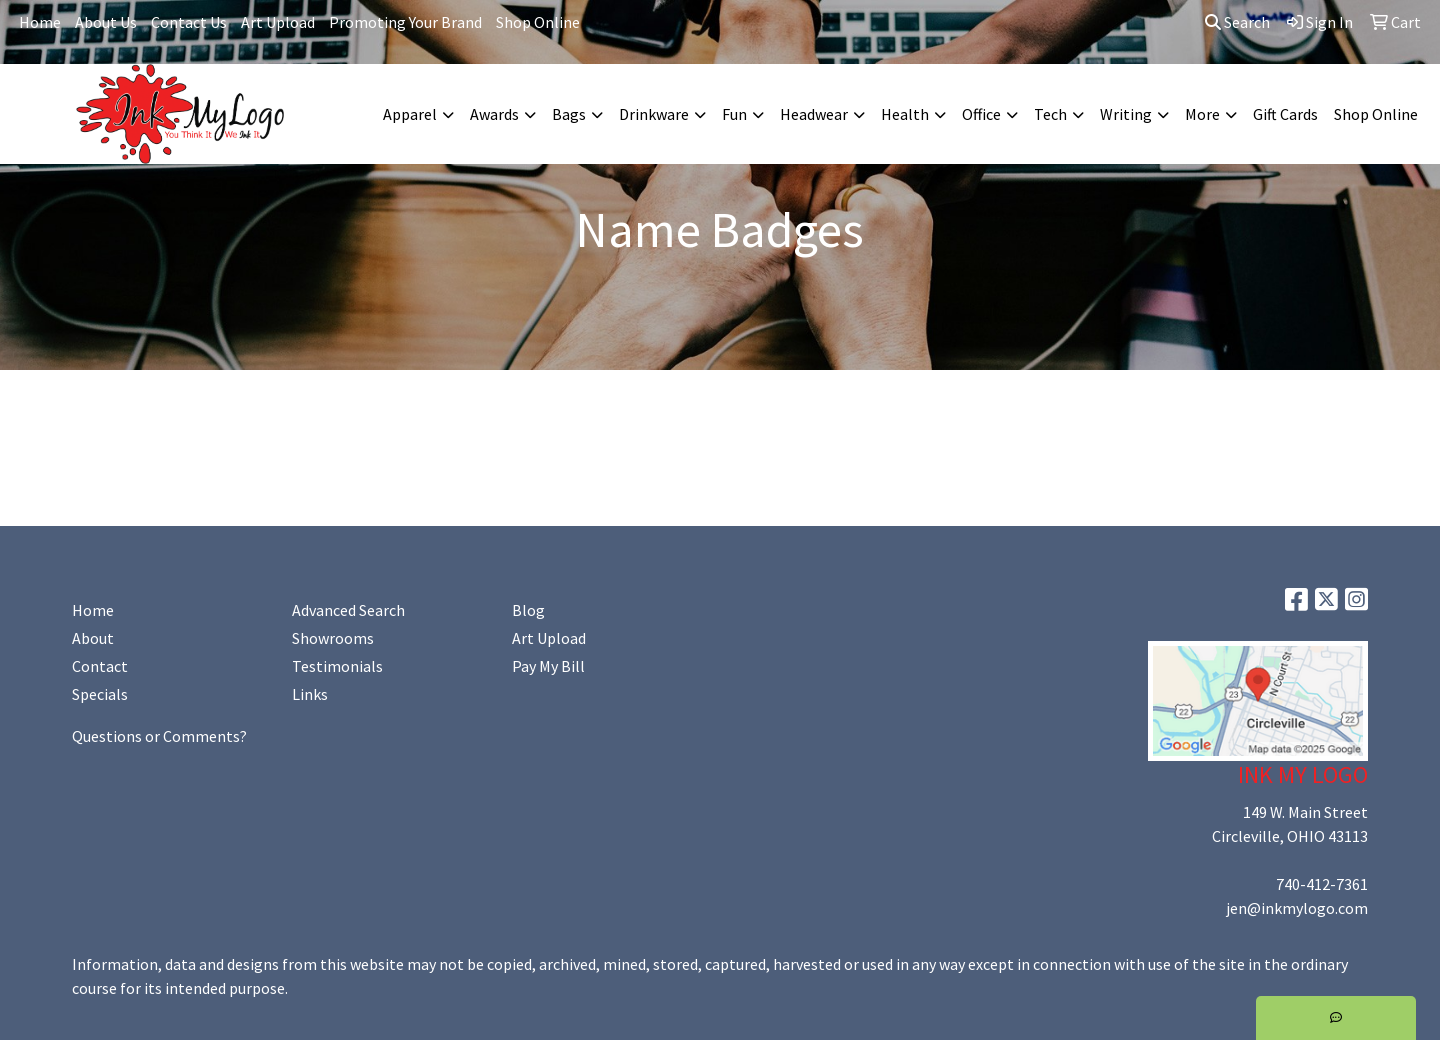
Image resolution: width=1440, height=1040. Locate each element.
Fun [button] (734, 114)
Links (310, 694)
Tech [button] (1050, 114)
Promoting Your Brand (405, 22)
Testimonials (337, 666)
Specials (100, 694)
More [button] (1202, 114)
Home (40, 22)
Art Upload (278, 22)
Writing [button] (1126, 114)
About (93, 638)
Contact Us (189, 22)
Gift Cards (1285, 114)
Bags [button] (569, 114)
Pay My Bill (548, 666)
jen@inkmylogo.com (1297, 908)
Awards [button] (494, 114)
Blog (528, 610)
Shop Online (538, 22)
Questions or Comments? (159, 736)
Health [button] (905, 114)
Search (1237, 22)
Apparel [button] (410, 114)
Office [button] (981, 114)
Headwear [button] (814, 114)
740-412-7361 (1322, 884)
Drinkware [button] (654, 114)
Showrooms (333, 638)
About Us (106, 22)
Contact (100, 666)
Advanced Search (348, 610)
